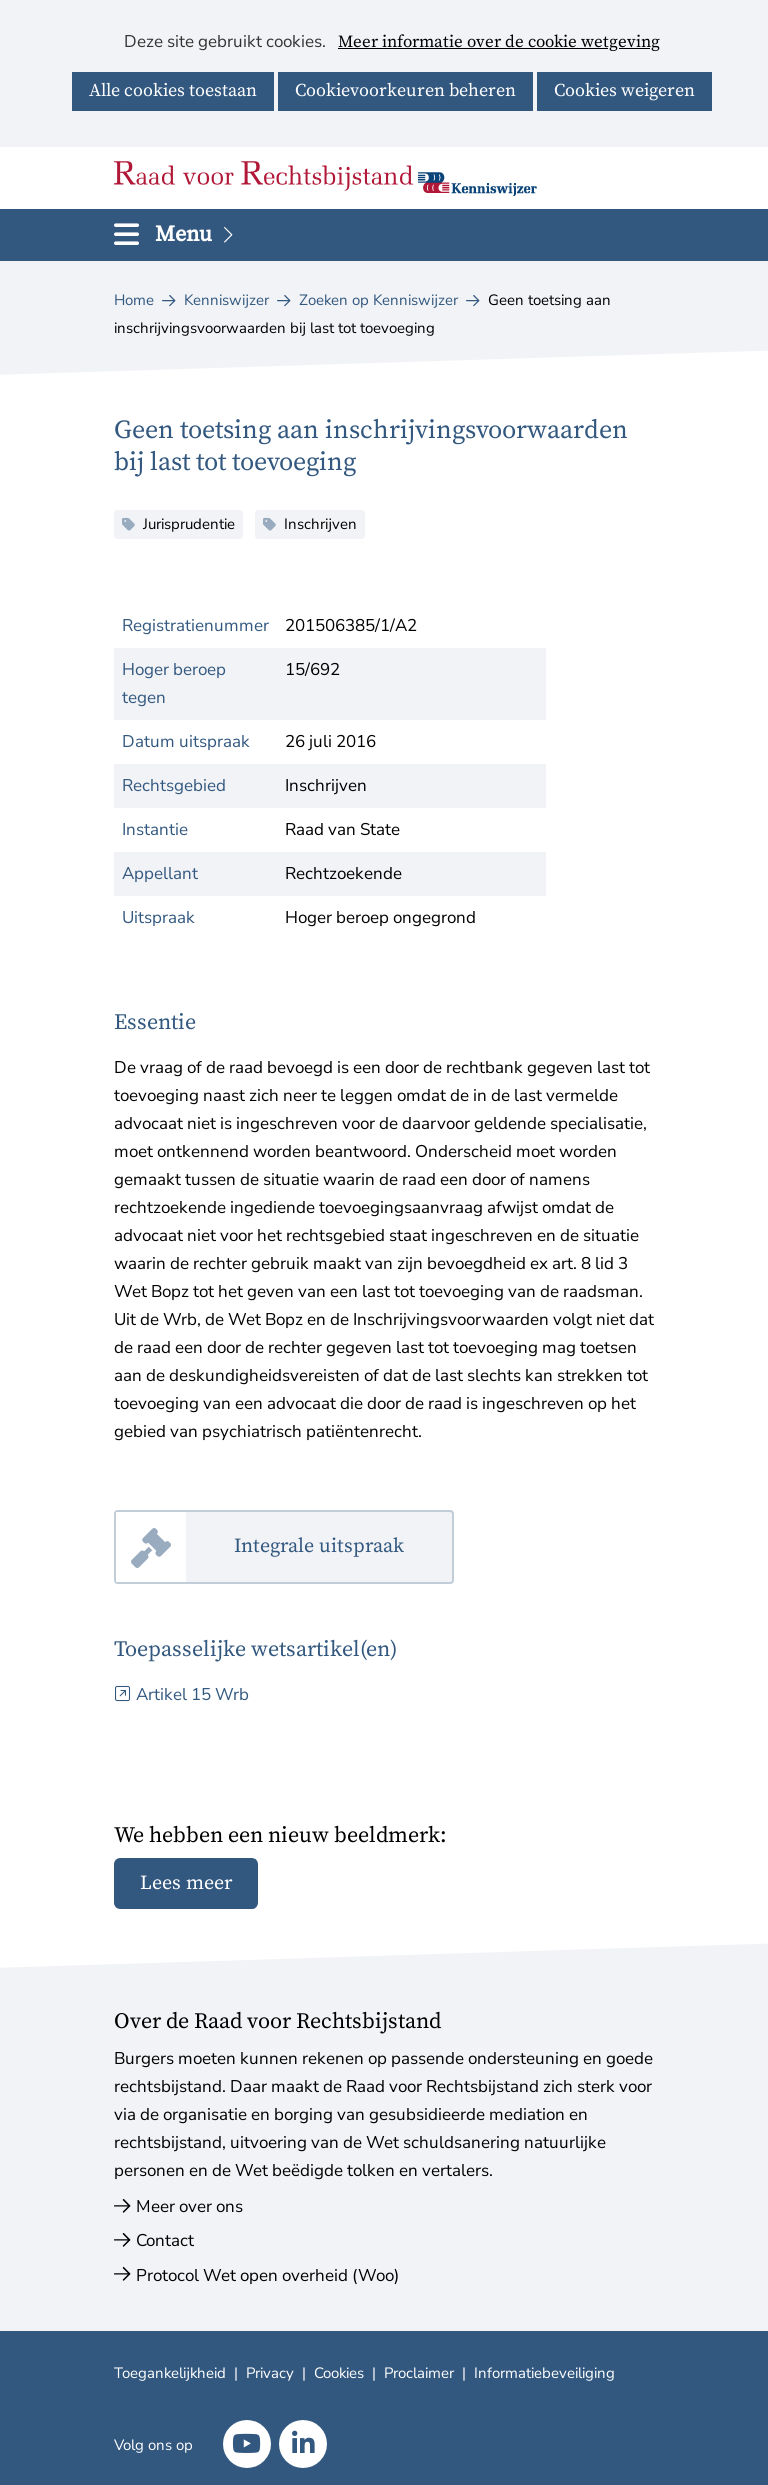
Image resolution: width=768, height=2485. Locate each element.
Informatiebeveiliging (544, 2373)
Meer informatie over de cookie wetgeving (499, 43)
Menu (196, 234)
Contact (165, 2240)
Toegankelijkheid (170, 2373)
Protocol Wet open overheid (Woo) (267, 2275)
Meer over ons (189, 2206)
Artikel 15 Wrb (192, 1694)
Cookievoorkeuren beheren (405, 90)
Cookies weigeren (624, 90)
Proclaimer (419, 2373)
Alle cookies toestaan (173, 90)
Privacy (270, 2373)
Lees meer (186, 1883)
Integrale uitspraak (344, 1547)
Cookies (339, 2373)
